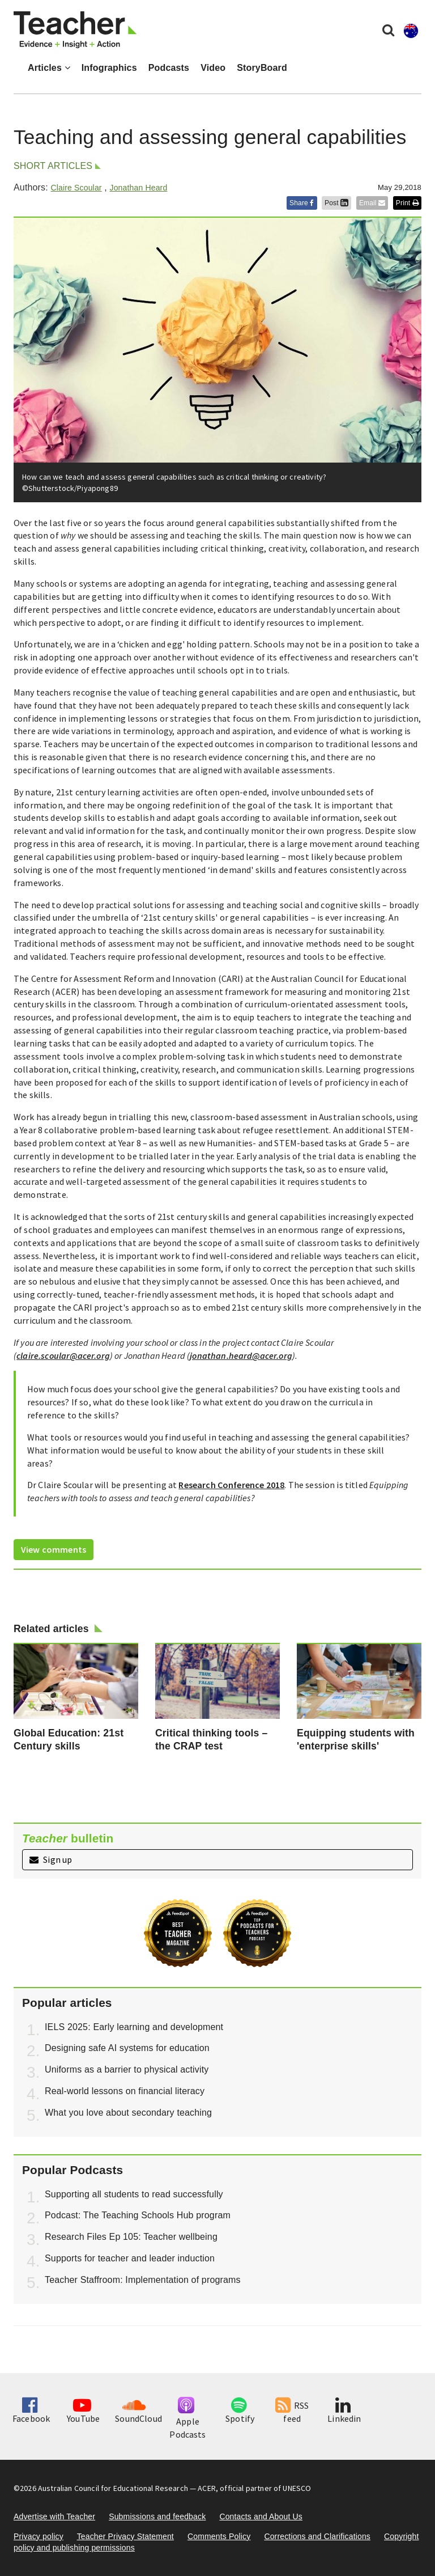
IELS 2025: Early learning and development (134, 2027)
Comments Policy (218, 2536)
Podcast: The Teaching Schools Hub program (138, 2215)
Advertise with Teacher (54, 2516)
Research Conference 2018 (231, 1484)
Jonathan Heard (138, 187)
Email (372, 203)
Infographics (109, 68)
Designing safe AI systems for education (127, 2048)
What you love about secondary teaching (128, 2112)
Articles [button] (49, 68)
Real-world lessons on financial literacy (124, 2091)
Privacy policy (38, 2536)
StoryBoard (262, 68)
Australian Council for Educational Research (113, 2488)
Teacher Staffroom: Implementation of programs (143, 2280)
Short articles (53, 166)
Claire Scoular (75, 187)
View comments (53, 1549)
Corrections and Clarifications (317, 2536)
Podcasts (168, 68)
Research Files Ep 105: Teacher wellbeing (131, 2237)
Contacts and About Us (260, 2516)
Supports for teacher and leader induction (130, 2258)
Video (213, 68)
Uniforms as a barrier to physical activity (126, 2069)
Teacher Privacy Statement (125, 2536)
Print (407, 203)
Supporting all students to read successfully (134, 2194)
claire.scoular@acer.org (63, 1355)
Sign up (50, 1859)
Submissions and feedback (157, 2516)
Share (301, 203)
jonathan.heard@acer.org (241, 1355)
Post (336, 203)
